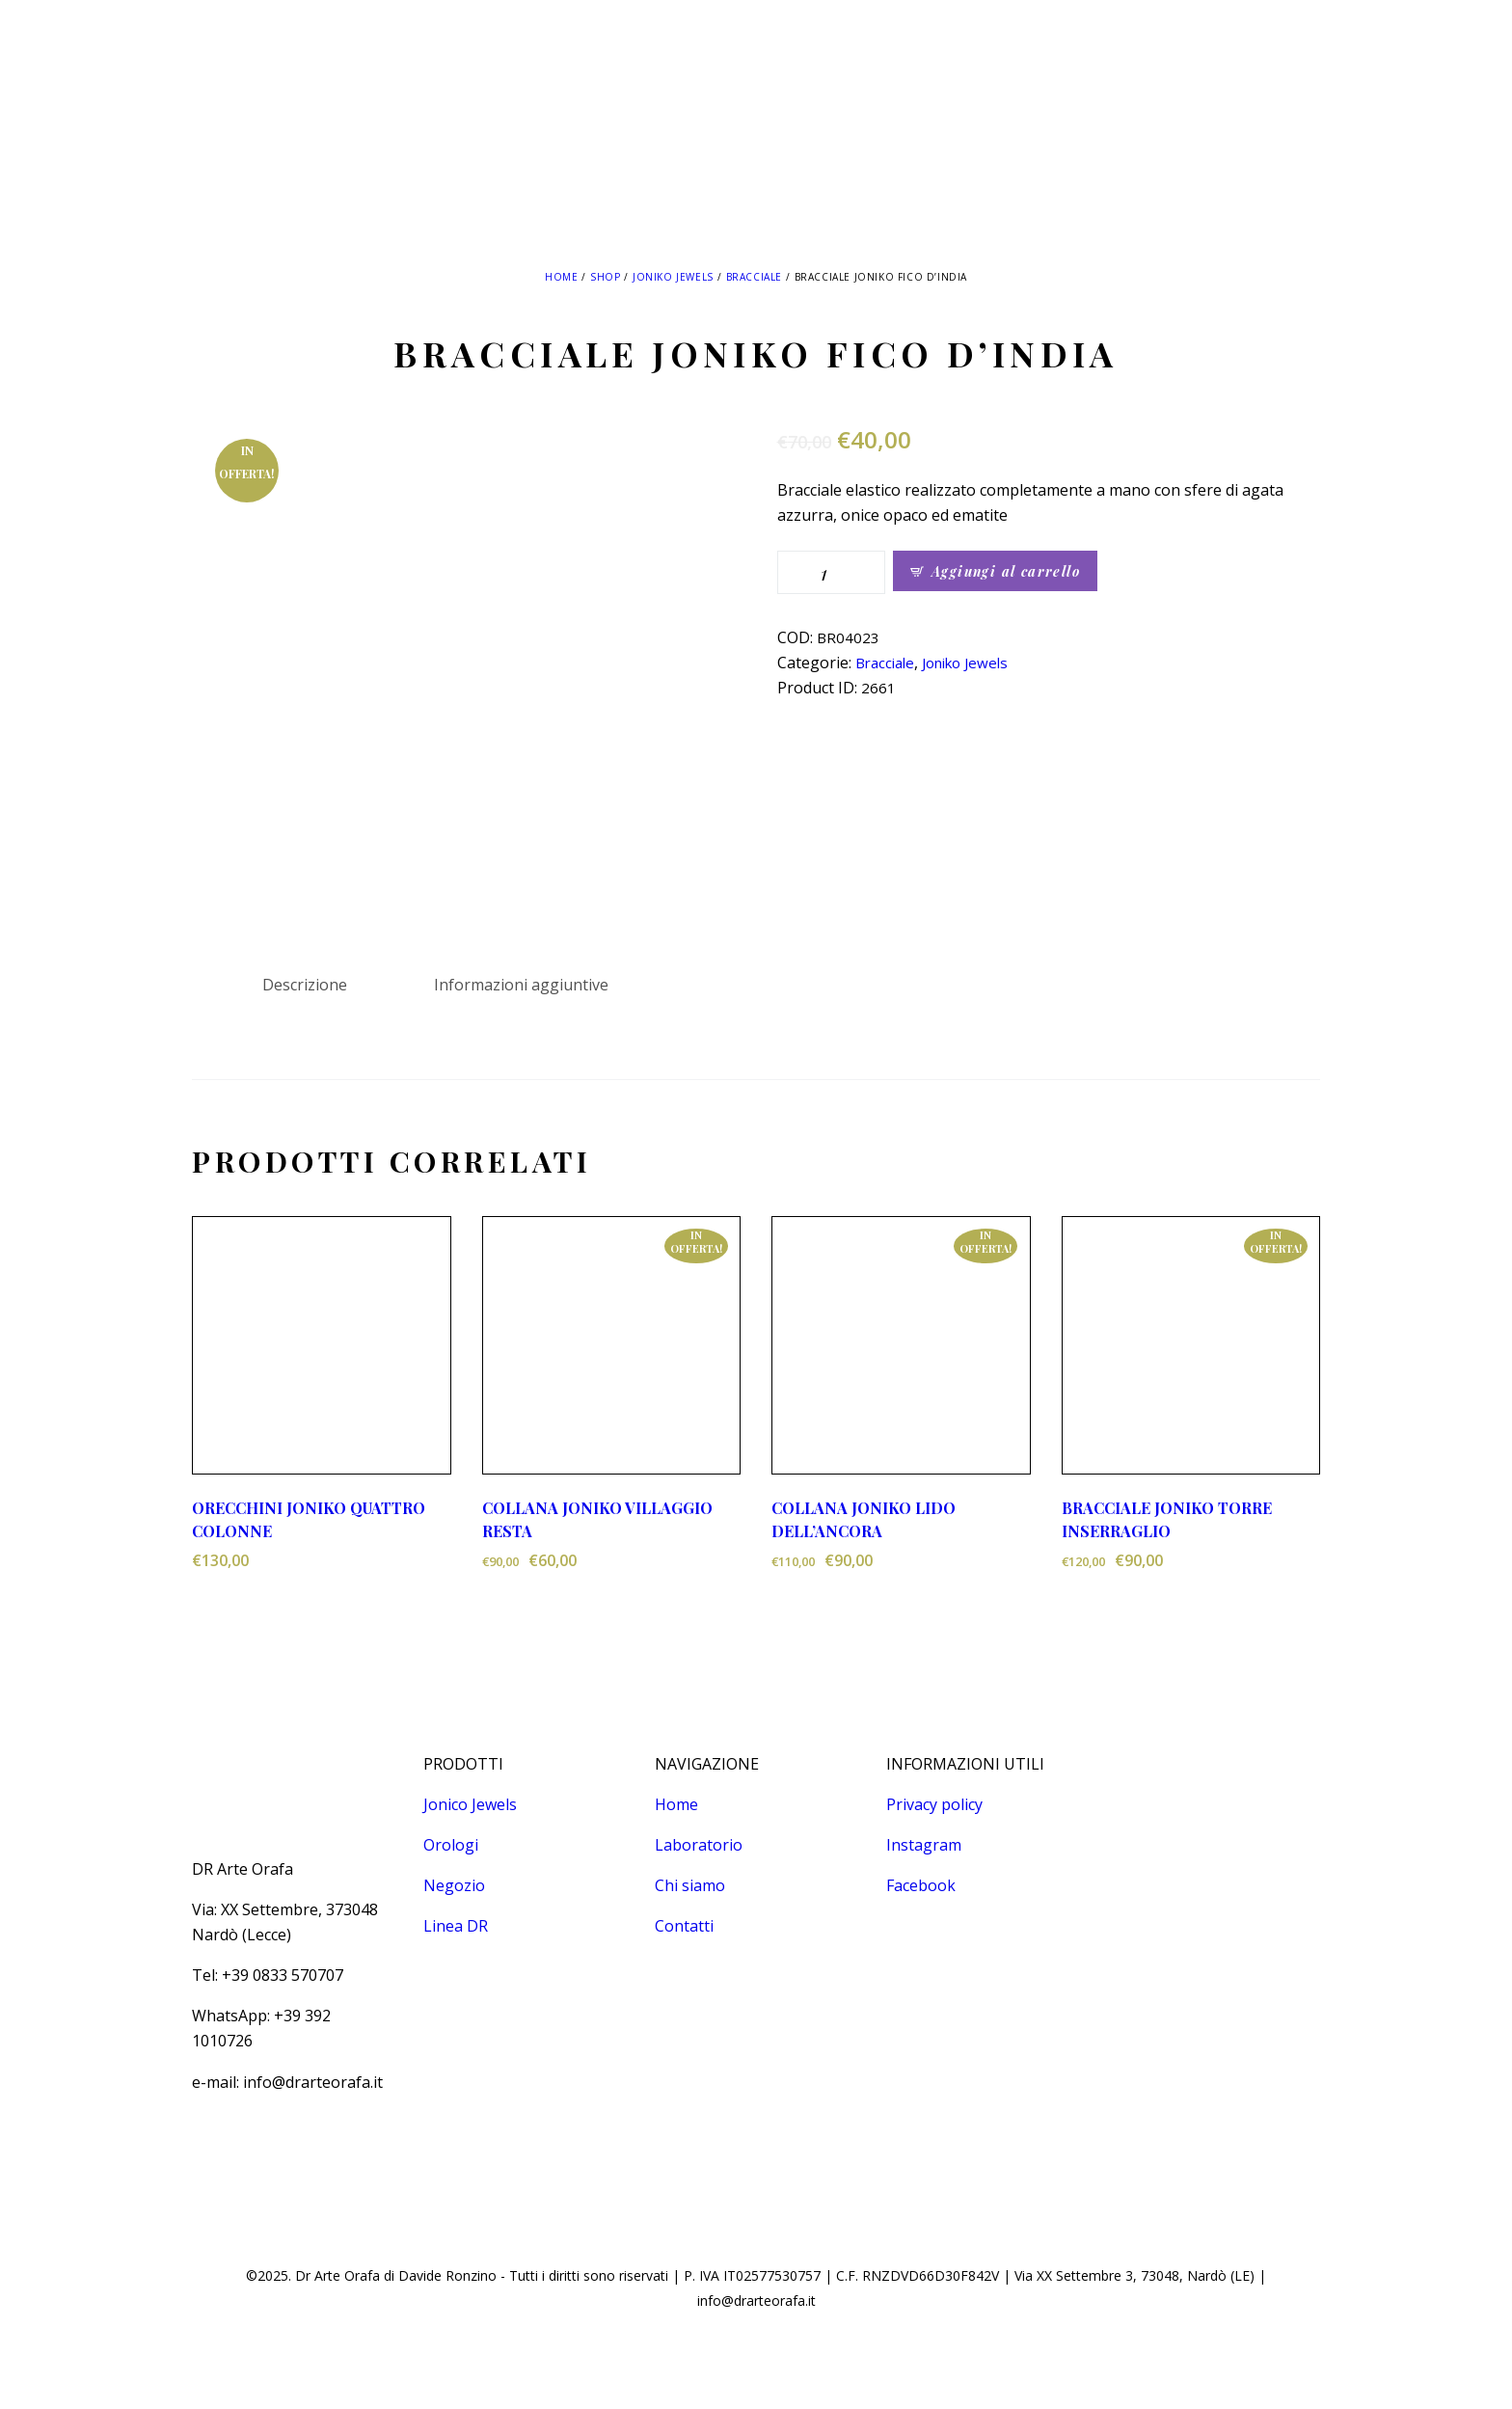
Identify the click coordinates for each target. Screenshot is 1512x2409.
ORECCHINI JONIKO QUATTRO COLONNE (308, 1519)
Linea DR (455, 1925)
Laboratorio (698, 1844)
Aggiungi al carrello (1006, 571)
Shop (605, 277)
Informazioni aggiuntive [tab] (521, 984)
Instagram (923, 1844)
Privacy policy (934, 1804)
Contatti (684, 1925)
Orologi (450, 1844)
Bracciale (754, 277)
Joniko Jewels (673, 277)
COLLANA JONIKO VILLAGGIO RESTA (597, 1519)
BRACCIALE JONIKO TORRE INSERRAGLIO (1167, 1519)
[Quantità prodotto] (831, 572)
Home (561, 277)
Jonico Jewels (470, 1804)
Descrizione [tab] (304, 984)
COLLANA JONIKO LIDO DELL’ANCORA (863, 1519)
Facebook (921, 1885)
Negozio (454, 1885)
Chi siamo (690, 1885)
